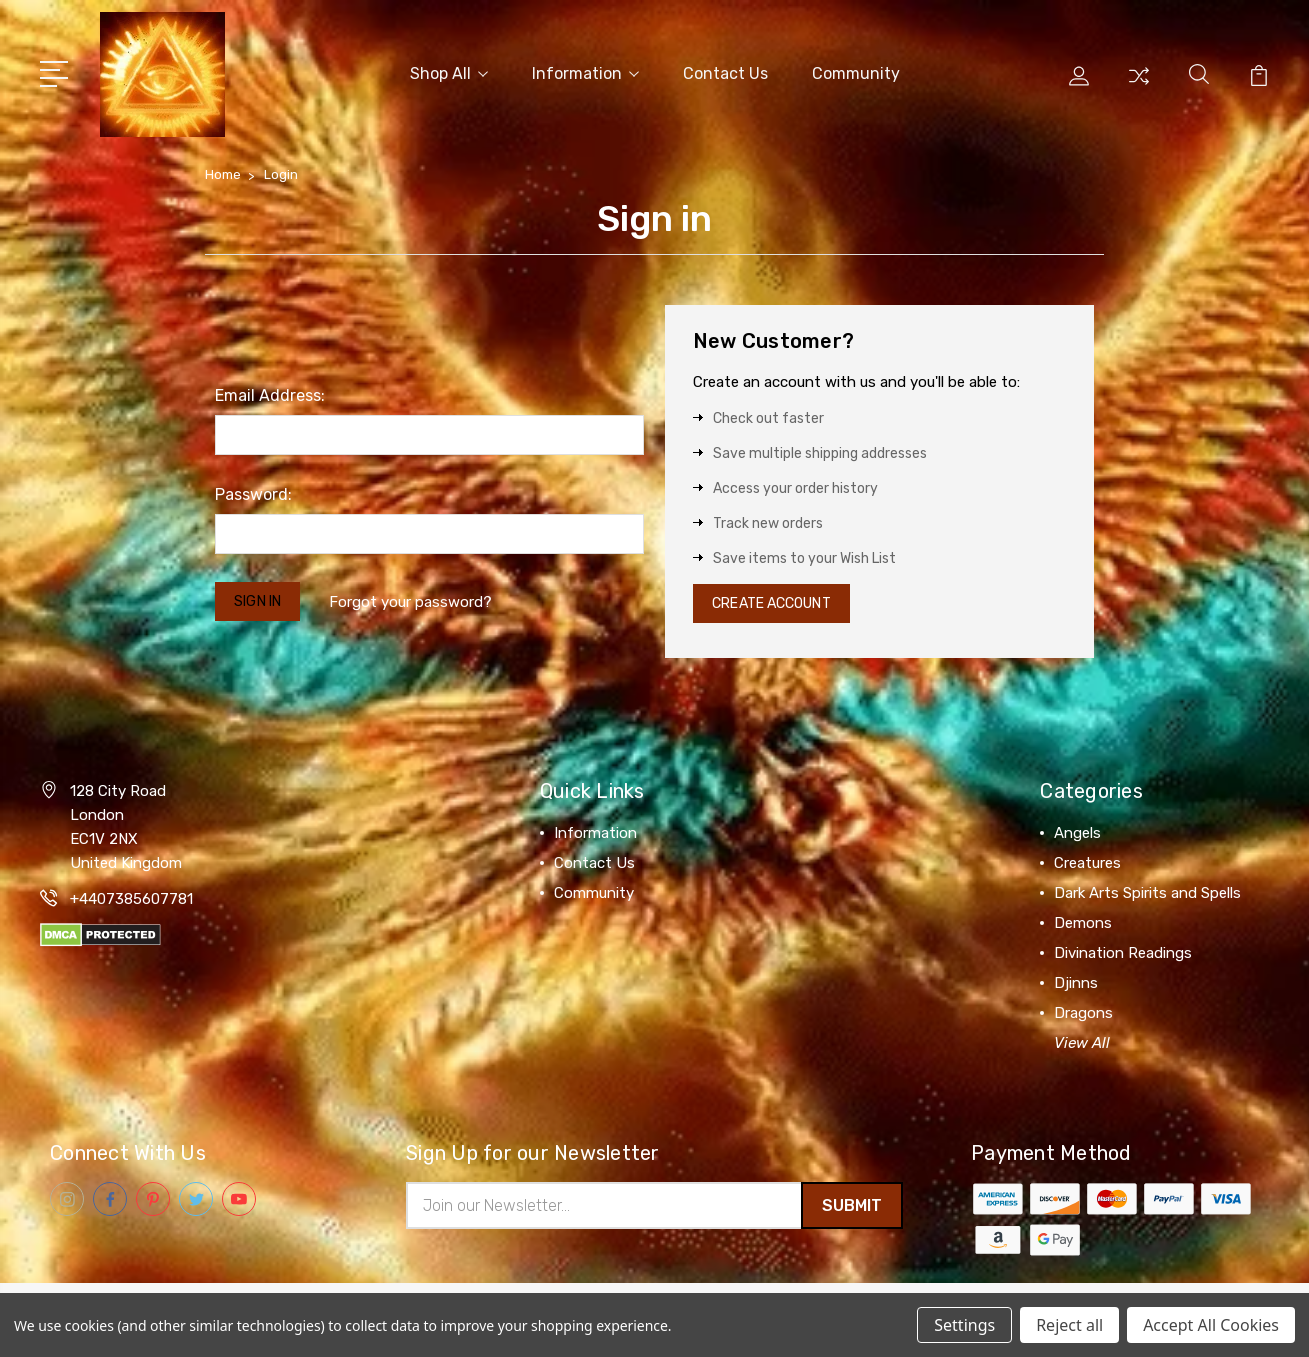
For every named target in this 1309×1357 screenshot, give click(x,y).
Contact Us (725, 71)
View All (1082, 1044)
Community (856, 71)
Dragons (1083, 1014)
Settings (964, 1325)
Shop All (449, 71)
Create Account (780, 602)
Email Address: (270, 391)
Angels (1077, 834)
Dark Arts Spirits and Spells (1147, 894)
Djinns (1076, 984)
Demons (1083, 924)
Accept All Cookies (1211, 1325)
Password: (253, 490)
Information (585, 71)
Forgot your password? (421, 599)
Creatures (1087, 864)
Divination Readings (1123, 954)
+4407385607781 (131, 900)
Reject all (1069, 1325)
